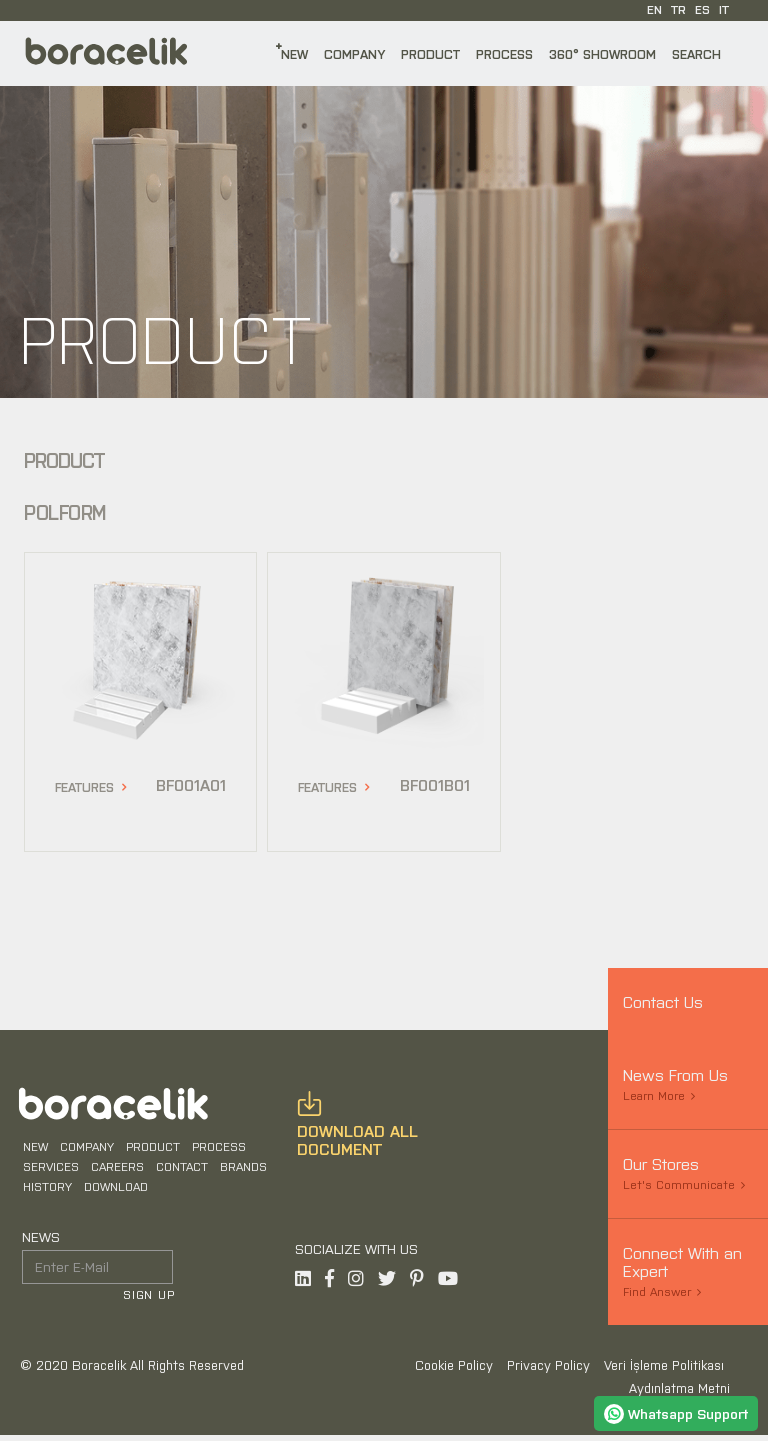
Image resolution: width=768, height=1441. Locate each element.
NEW (294, 53)
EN (654, 9)
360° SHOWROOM (602, 53)
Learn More (654, 1095)
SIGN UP (151, 1298)
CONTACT (180, 1170)
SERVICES (49, 1170)
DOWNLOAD (114, 1190)
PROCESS (504, 53)
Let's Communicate (679, 1184)
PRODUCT (430, 53)
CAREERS (115, 1170)
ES (702, 9)
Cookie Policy (456, 1371)
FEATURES (84, 786)
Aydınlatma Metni (679, 1394)
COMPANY (354, 53)
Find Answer (657, 1291)
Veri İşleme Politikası (664, 1371)
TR (678, 9)
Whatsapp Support (676, 1413)
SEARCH (696, 53)
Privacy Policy (550, 1371)
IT (724, 9)
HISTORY (45, 1190)
